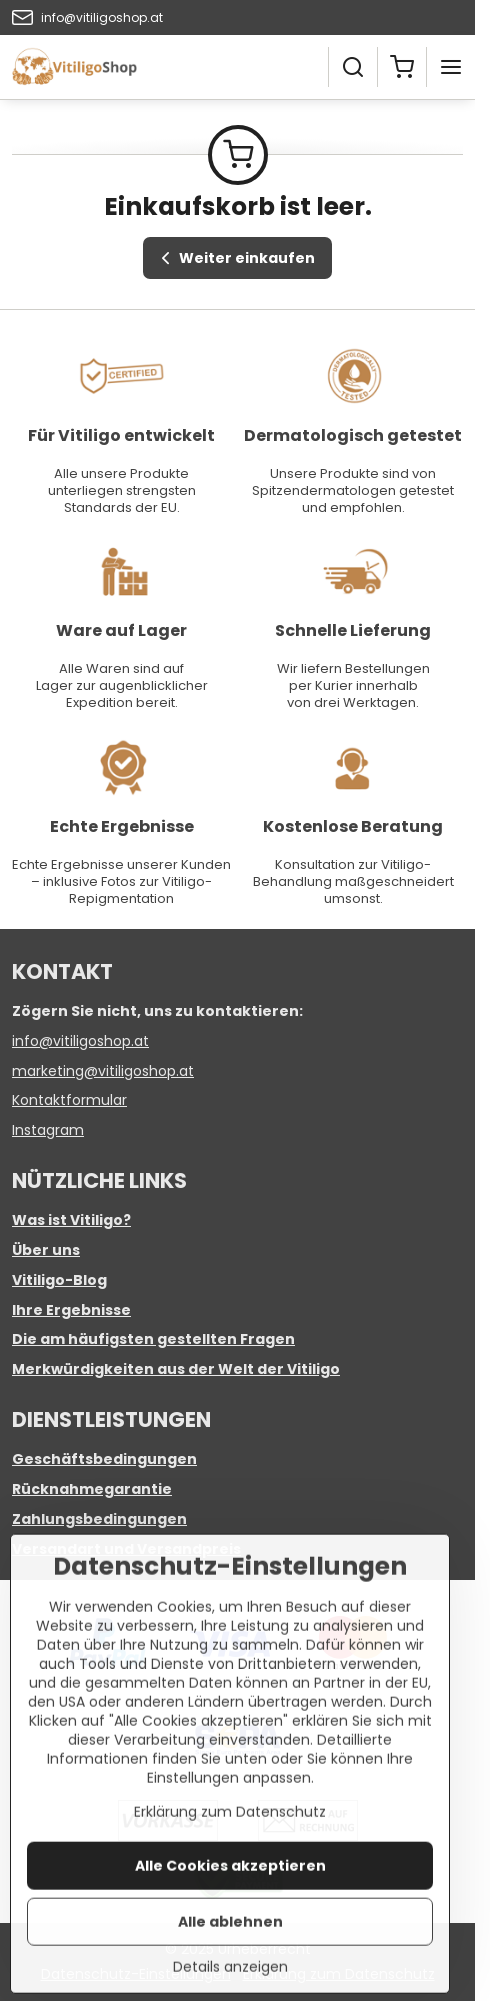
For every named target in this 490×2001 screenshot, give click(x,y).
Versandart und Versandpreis (126, 1549)
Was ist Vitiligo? (71, 1220)
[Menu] (451, 67)
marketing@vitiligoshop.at (103, 1071)
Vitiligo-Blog (59, 1280)
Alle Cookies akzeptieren (230, 1928)
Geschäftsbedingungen (104, 1459)
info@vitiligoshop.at (80, 1041)
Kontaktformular (69, 1100)
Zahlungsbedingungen (99, 1519)
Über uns (46, 1250)
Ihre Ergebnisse (71, 1310)
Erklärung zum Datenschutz (230, 1874)
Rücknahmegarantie (92, 1489)
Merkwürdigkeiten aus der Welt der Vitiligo (176, 1369)
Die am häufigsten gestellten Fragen (153, 1339)
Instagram (48, 1130)
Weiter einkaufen (235, 258)
